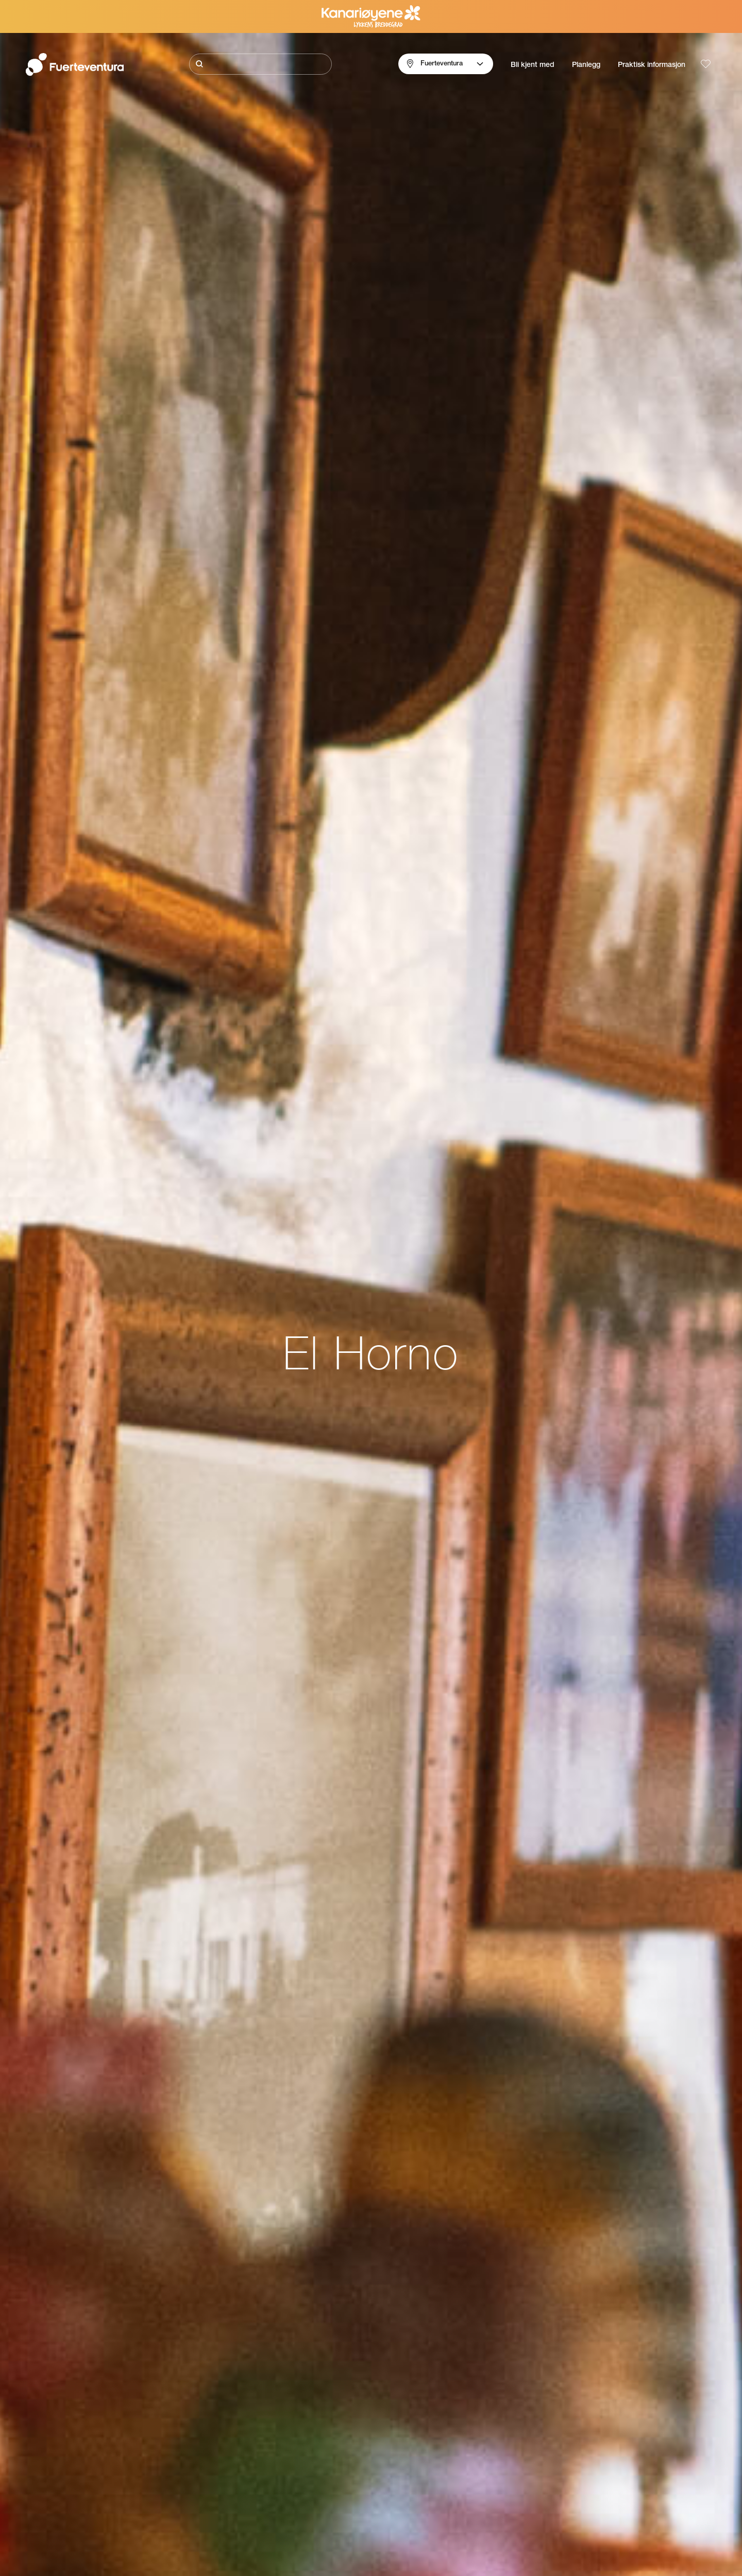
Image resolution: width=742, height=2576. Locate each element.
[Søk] (260, 64)
